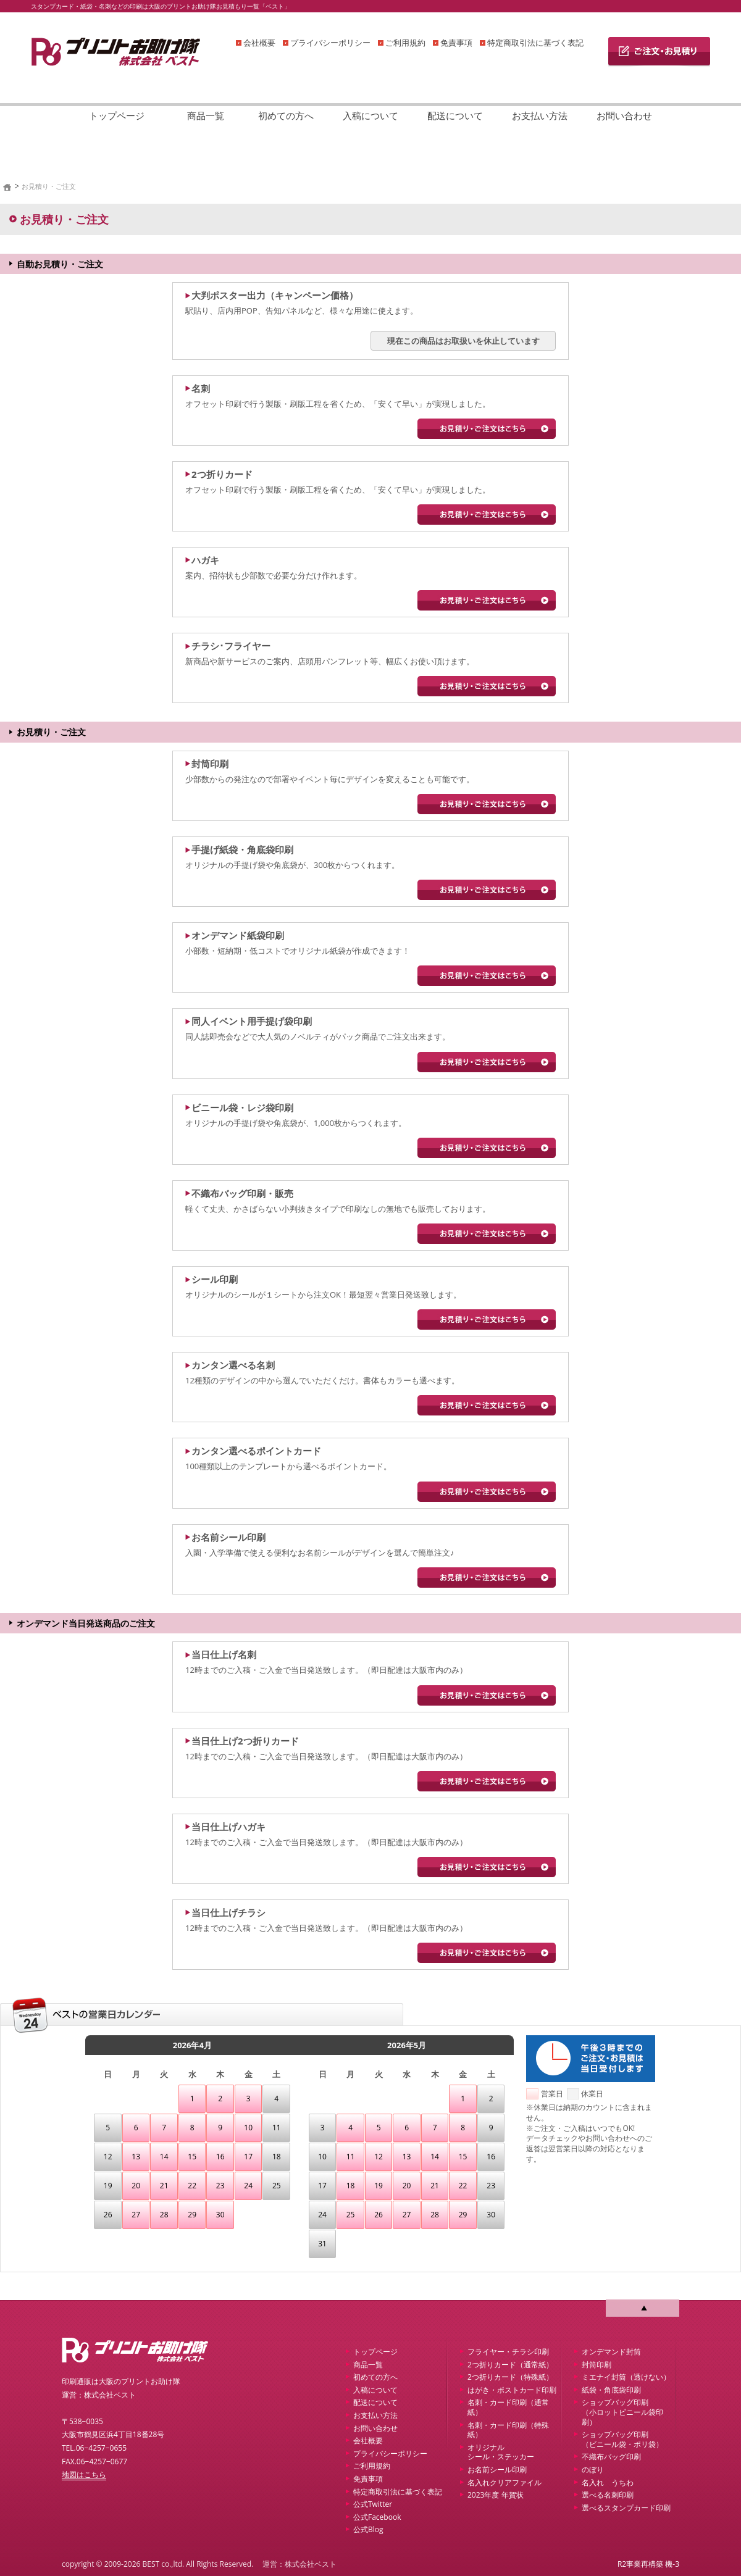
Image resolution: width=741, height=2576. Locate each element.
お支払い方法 (539, 115)
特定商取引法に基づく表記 (535, 42)
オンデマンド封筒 (611, 2351)
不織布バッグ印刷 (611, 2456)
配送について (455, 115)
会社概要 (259, 42)
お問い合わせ (624, 115)
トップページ (116, 115)
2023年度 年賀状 (495, 2495)
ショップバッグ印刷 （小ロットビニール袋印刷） (622, 2412)
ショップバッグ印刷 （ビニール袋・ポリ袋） (622, 2439)
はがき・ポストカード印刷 (511, 2390)
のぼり (593, 2469)
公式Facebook (377, 2517)
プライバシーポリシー (330, 42)
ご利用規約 (405, 42)
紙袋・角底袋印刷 (611, 2390)
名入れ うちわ (608, 2482)
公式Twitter (372, 2504)
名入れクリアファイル (504, 2482)
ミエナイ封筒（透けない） (626, 2377)
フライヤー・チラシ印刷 (508, 2351)
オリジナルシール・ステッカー (500, 2452)
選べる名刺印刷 (608, 2495)
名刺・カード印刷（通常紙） (508, 2407)
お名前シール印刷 (497, 2469)
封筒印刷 (596, 2364)
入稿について (370, 115)
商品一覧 (205, 115)
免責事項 (456, 42)
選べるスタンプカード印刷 (626, 2508)
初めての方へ (286, 115)
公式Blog (368, 2529)
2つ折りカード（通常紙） (510, 2364)
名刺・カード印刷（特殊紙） (508, 2430)
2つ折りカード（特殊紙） (510, 2377)
